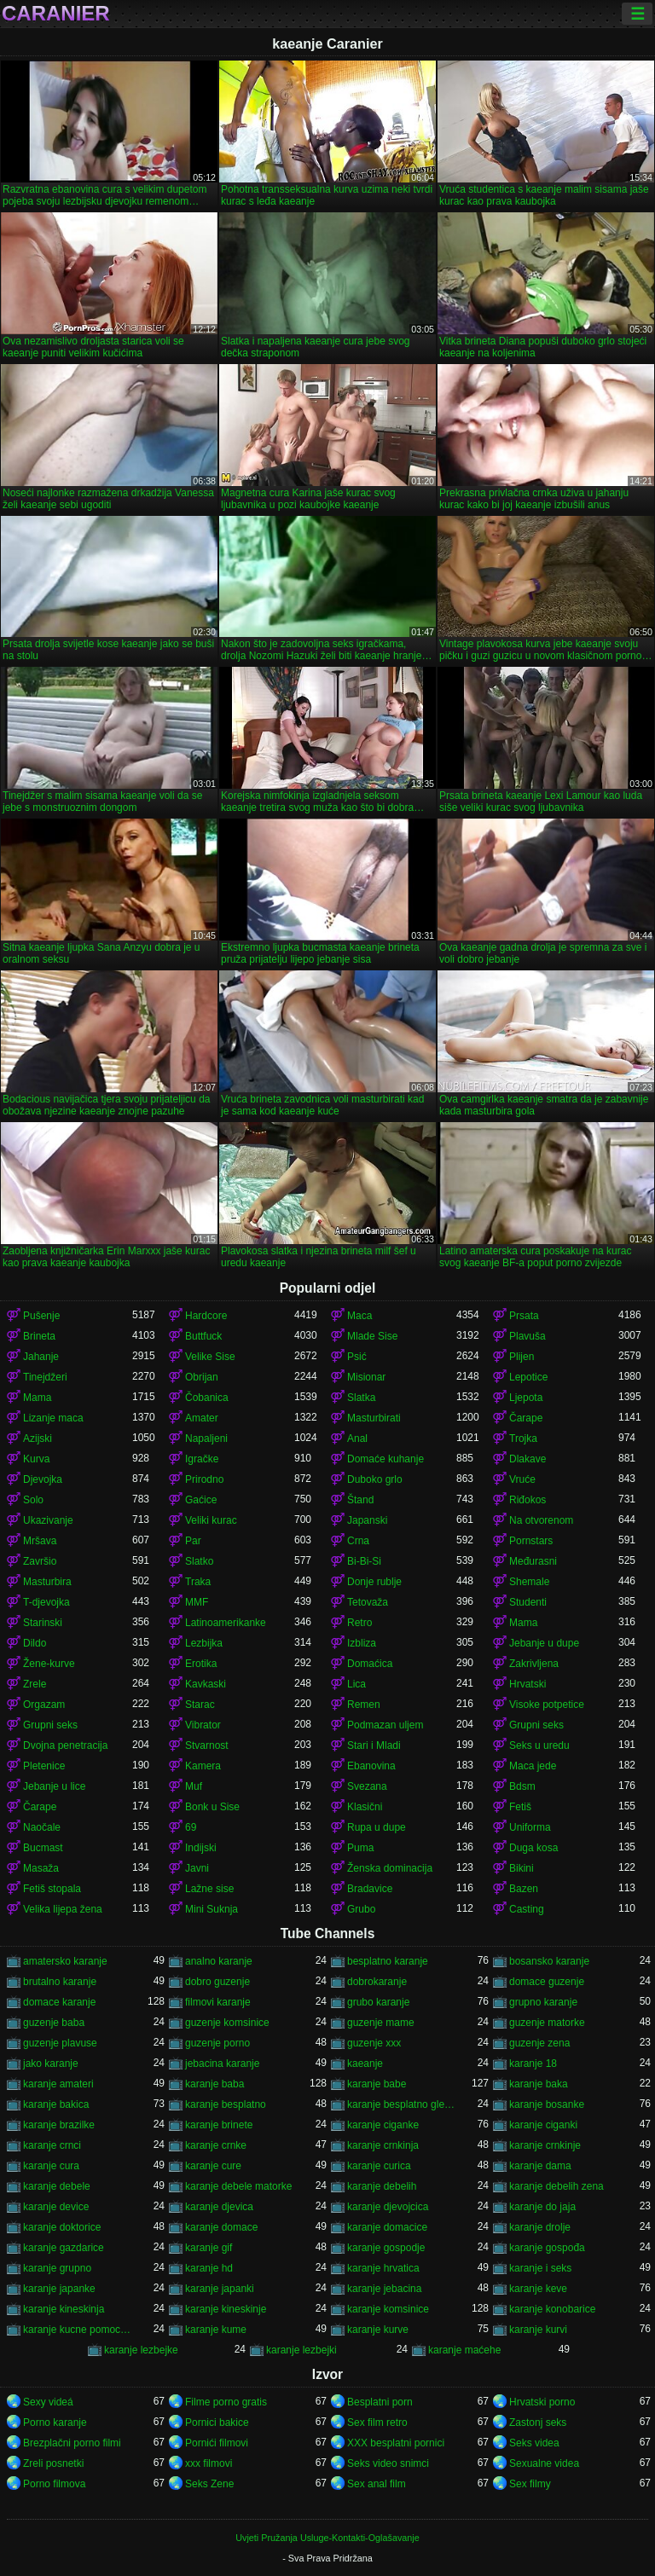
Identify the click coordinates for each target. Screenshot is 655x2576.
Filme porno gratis (226, 2402)
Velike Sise (210, 1357)
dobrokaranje (377, 1982)
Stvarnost (207, 1745)
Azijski (37, 1438)
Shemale (529, 1582)
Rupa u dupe (376, 1827)
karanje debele (56, 2186)
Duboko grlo (375, 1479)
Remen (363, 1705)
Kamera (203, 1766)
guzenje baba (53, 2023)
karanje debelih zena (556, 2186)
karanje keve (538, 2289)
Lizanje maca (53, 1418)
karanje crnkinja (383, 2145)
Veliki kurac (211, 1520)
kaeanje (365, 2063)
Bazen (523, 1889)
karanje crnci (52, 2145)
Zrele (34, 1684)
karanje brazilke (59, 2125)
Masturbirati (374, 1418)
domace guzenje (546, 1982)
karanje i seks (540, 2268)
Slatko (199, 1561)
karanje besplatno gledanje (401, 2104)
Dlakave (527, 1459)
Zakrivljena (534, 1664)
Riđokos (527, 1500)
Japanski (367, 1520)
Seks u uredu (539, 1745)
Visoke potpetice (546, 1705)
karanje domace (221, 2227)
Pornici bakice (217, 2422)
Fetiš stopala (52, 1889)
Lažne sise (209, 1889)
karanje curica (379, 2166)
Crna (358, 1541)
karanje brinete (218, 2125)
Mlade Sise (372, 1336)
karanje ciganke (383, 2125)
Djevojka (42, 1479)
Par (193, 1541)
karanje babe (376, 2084)
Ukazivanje (48, 1520)
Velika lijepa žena (62, 1909)
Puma (360, 1848)
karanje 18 (533, 2063)
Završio (39, 1561)
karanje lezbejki (301, 2350)
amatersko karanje (65, 1961)
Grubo (361, 1909)
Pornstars (531, 1541)
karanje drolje (540, 2227)
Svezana (367, 1786)
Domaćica (369, 1664)
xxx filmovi (208, 2463)
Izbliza (361, 1643)
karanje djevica (219, 2207)
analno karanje (218, 1961)
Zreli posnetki (53, 2463)
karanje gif (208, 2248)
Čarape (525, 1418)
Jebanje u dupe (544, 1643)
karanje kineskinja (63, 2309)
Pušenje (41, 1316)
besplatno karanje (387, 1961)
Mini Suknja (211, 1909)
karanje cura (51, 2166)
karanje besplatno (225, 2104)
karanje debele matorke (238, 2186)
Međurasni (533, 1561)
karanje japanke (59, 2289)
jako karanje (50, 2063)
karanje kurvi (538, 2330)
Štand (360, 1500)
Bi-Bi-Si (364, 1561)
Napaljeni (206, 1438)
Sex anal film (376, 2484)
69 (190, 1827)
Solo (33, 1500)
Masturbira (47, 1582)
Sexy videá (48, 2402)
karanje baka (538, 2084)
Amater (201, 1418)
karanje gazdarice (63, 2248)
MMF (196, 1602)
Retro (359, 1623)
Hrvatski (527, 1684)
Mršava (39, 1541)
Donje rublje (374, 1582)
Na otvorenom (541, 1520)
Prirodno (204, 1479)
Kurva (36, 1459)
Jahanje (41, 1357)
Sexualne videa (544, 2463)
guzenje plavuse (60, 2043)
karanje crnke (215, 2145)
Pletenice (44, 1766)
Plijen (521, 1357)
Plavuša (527, 1336)
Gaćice (201, 1500)
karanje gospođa (547, 2248)
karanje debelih (381, 2186)
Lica (356, 1684)
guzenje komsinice (227, 2023)
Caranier (56, 14)
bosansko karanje (549, 1961)
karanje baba (214, 2084)
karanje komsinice (388, 2309)
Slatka (361, 1398)
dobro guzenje (217, 1982)
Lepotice (528, 1377)
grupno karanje (543, 2002)
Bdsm (522, 1786)
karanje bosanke (546, 2104)
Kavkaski (205, 1684)
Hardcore (206, 1316)
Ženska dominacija (389, 1868)
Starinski (42, 1623)
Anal (357, 1438)
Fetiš (520, 1807)
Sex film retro (377, 2422)
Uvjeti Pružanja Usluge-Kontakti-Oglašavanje (327, 2538)
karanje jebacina (384, 2289)
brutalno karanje (59, 1982)
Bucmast (43, 1848)
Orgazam (44, 1705)
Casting (526, 1909)
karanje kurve (378, 2330)
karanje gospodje (386, 2248)
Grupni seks (50, 1725)
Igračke (201, 1459)
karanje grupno (57, 2268)
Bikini (521, 1868)
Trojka (523, 1438)
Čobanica (207, 1398)
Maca (359, 1316)
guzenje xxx (374, 2043)
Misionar (366, 1377)
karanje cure (213, 2166)
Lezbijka (204, 1643)
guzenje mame (380, 2023)
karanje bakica (56, 2104)
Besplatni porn (380, 2402)
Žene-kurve (49, 1664)
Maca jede (532, 1766)
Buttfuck (203, 1336)
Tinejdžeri (45, 1377)
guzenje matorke (547, 2023)
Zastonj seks (537, 2422)
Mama (37, 1398)
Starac (200, 1705)
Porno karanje (55, 2422)
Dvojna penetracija (65, 1745)
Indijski (201, 1848)
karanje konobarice (552, 2309)
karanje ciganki (543, 2125)
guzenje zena (539, 2043)
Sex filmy (530, 2484)
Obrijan (201, 1377)
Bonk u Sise (212, 1807)
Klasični (364, 1807)
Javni (197, 1868)
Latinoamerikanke (225, 1623)
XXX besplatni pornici (395, 2443)
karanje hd (209, 2268)
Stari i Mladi (374, 1745)
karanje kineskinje (225, 2309)
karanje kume (215, 2330)
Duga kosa (533, 1848)
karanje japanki (219, 2289)
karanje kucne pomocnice (77, 2330)
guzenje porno (217, 2043)
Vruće (522, 1479)
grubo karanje (378, 2002)
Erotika (201, 1664)
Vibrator (203, 1725)
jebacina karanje (222, 2063)
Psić (357, 1357)
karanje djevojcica (387, 2207)
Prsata (524, 1316)
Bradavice (369, 1889)
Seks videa (534, 2443)
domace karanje (59, 2002)
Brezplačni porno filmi (72, 2443)
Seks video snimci (388, 2463)
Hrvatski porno (542, 2402)
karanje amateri (58, 2084)
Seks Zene (209, 2484)
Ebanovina (371, 1766)
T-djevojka (46, 1602)
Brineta (39, 1336)
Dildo (34, 1643)
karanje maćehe (464, 2350)
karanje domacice (387, 2227)
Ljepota (525, 1398)
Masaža (41, 1868)
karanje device (56, 2207)
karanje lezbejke (141, 2350)
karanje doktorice (62, 2227)
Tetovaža (367, 1602)
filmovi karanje (218, 2002)
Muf (193, 1786)
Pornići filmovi (216, 2443)
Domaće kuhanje (385, 1459)
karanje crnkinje (545, 2145)
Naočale (42, 1827)
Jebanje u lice (54, 1786)
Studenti (528, 1602)
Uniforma (530, 1827)
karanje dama (540, 2166)
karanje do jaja (542, 2207)
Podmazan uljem (385, 1725)
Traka (198, 1582)
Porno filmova (54, 2484)
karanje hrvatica (383, 2268)
